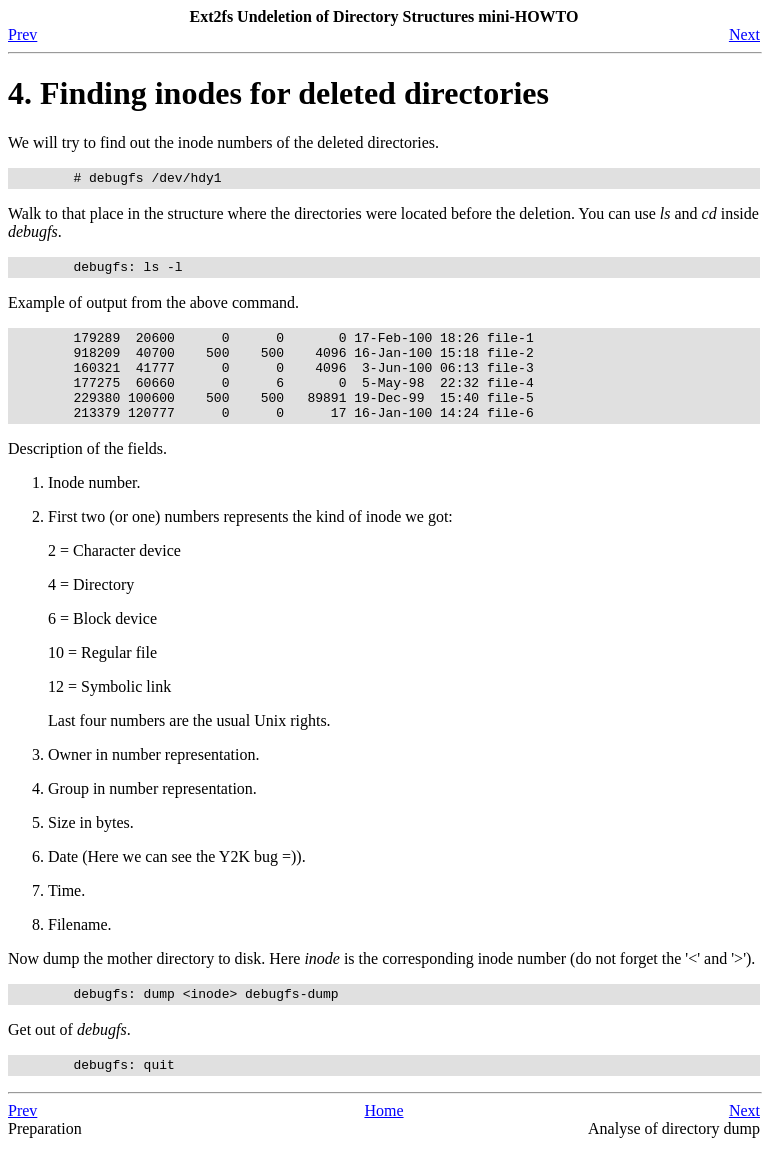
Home (383, 1140)
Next (744, 34)
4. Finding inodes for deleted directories (278, 93)
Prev (22, 34)
